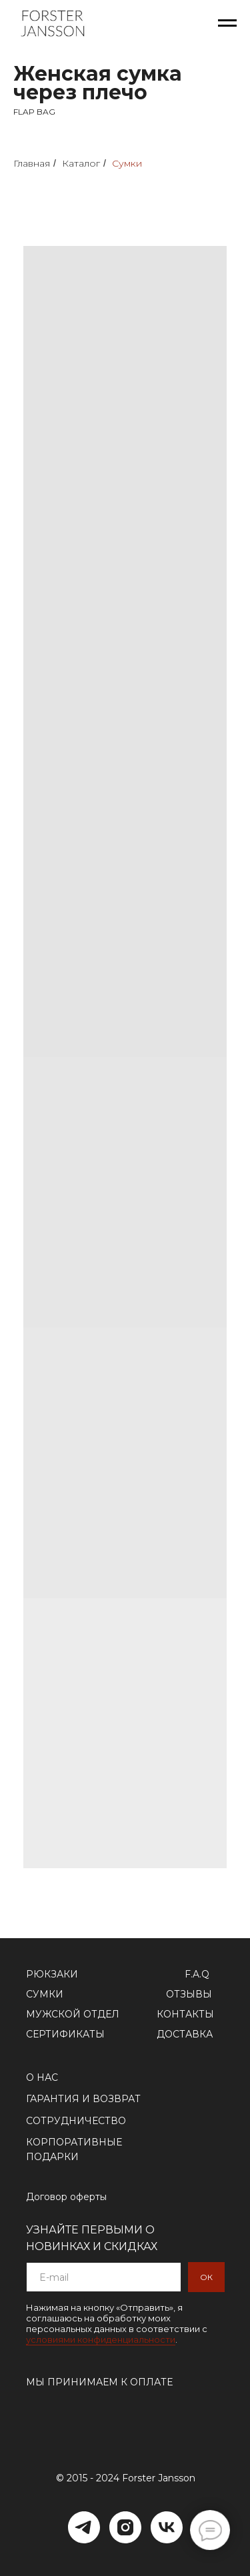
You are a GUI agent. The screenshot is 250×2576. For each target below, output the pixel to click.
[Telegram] (84, 2527)
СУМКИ (44, 1994)
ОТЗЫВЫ (189, 1994)
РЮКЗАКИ (52, 1974)
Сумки (127, 163)
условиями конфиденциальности (100, 2339)
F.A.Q (197, 1974)
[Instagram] (125, 2527)
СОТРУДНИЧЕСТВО (76, 2121)
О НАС (42, 2077)
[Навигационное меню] (227, 23)
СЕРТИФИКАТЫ (65, 2034)
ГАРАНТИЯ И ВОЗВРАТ (83, 2099)
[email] (103, 2277)
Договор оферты (66, 2197)
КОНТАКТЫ (185, 2014)
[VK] (167, 2527)
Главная (31, 163)
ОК (206, 2277)
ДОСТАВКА (185, 2034)
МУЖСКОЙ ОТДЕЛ (72, 2014)
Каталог (81, 163)
